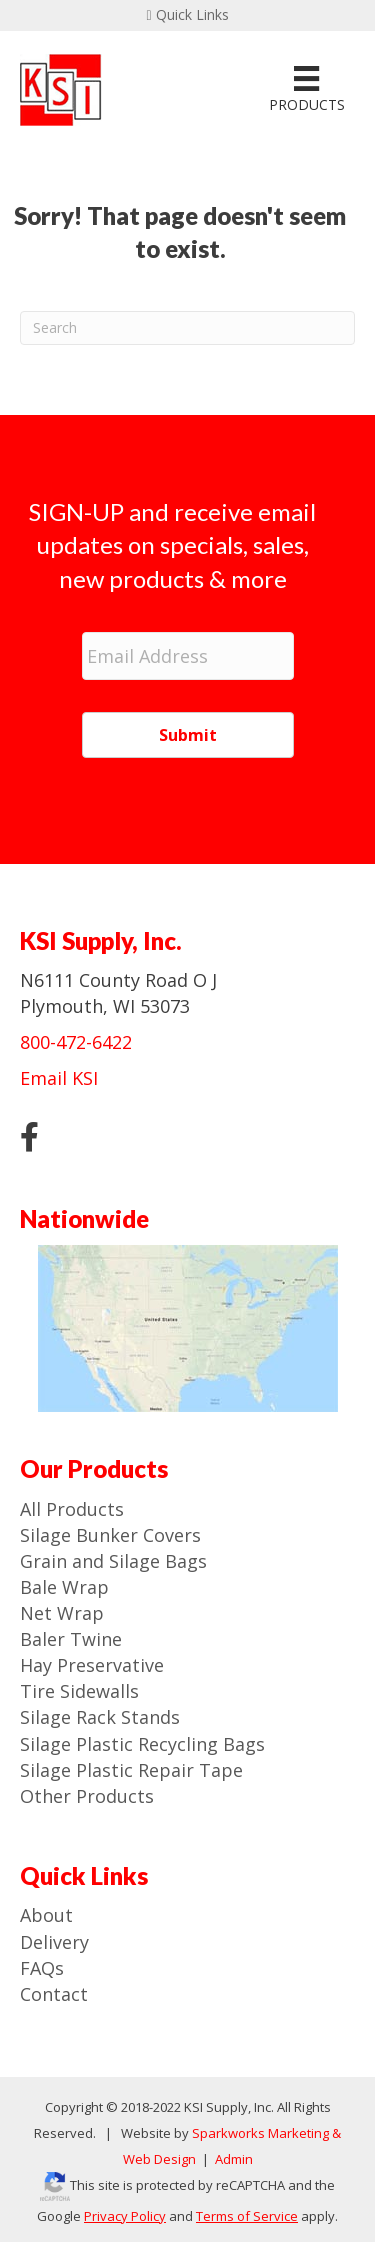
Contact (54, 1994)
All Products (72, 1509)
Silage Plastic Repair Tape (131, 1770)
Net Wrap (62, 1613)
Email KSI (59, 1078)
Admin (232, 2159)
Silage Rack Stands (100, 1717)
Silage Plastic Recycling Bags (142, 1744)
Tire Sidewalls (79, 1691)
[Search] (187, 328)
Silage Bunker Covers (110, 1535)
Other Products (87, 1796)
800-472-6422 (76, 1042)
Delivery (54, 1942)
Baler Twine (71, 1639)
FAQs (42, 1968)
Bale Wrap (64, 1587)
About (46, 1915)
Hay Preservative (92, 1665)
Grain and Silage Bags (113, 1561)
